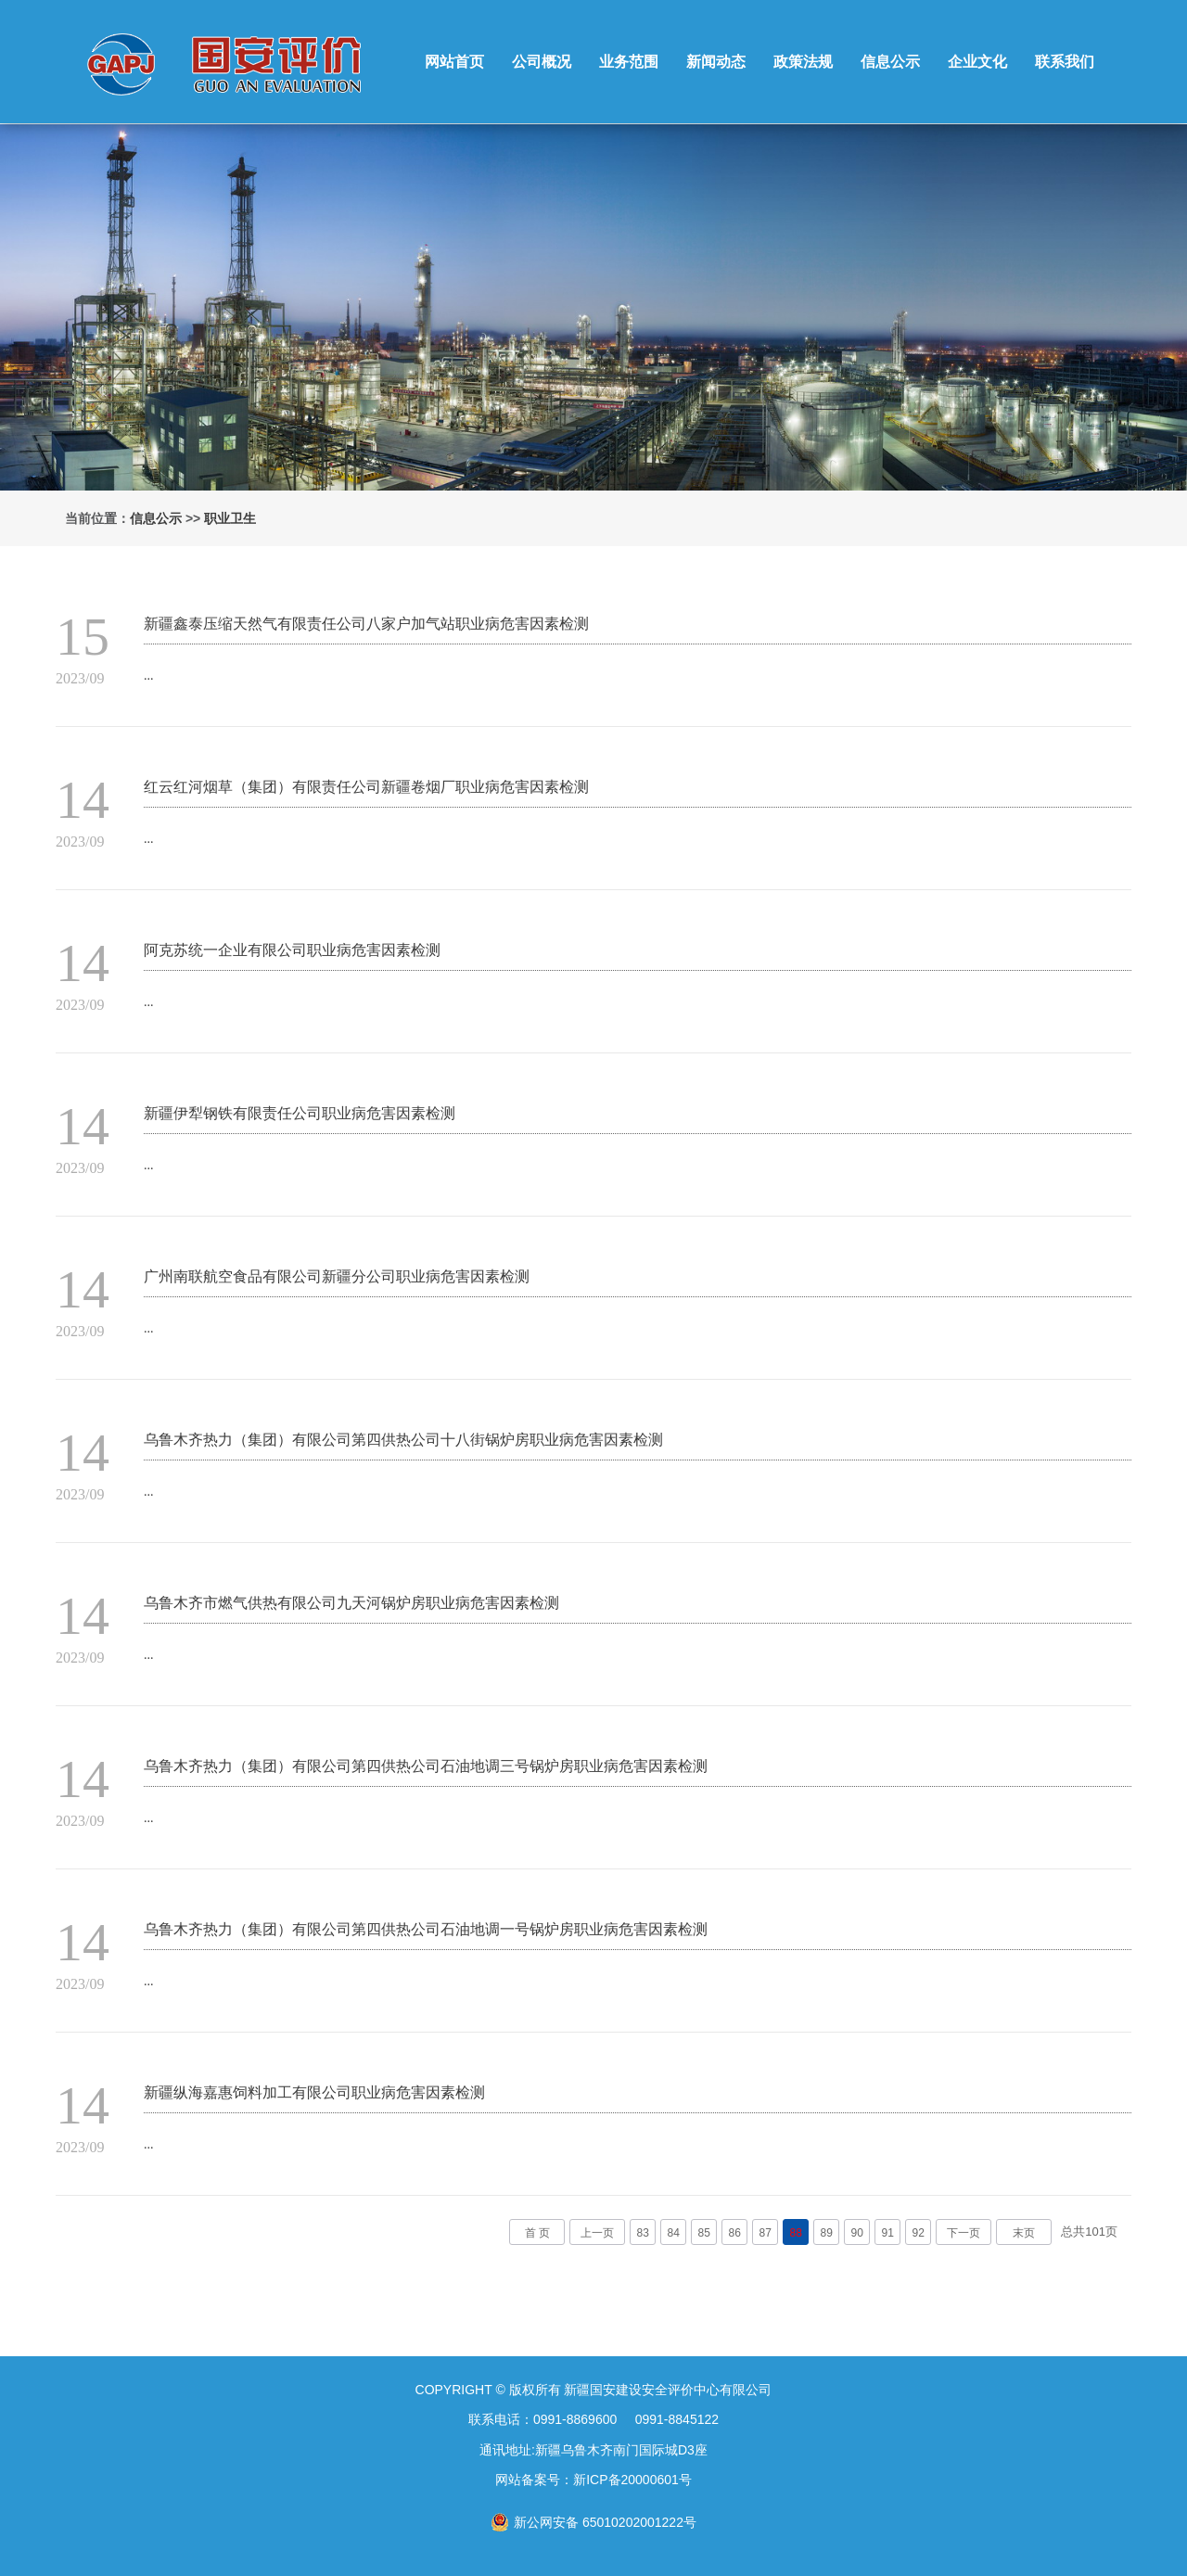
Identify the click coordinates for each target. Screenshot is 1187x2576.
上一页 (597, 2232)
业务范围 (628, 62)
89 (827, 2232)
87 (765, 2232)
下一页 (963, 2232)
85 (704, 2232)
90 (857, 2232)
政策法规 (803, 62)
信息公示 (890, 62)
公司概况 (541, 62)
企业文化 (977, 62)
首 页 (537, 2232)
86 (735, 2232)
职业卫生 (230, 518)
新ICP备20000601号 (632, 2479)
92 (919, 2232)
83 (643, 2232)
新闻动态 (716, 62)
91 (888, 2232)
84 (674, 2232)
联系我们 (1064, 62)
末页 (1024, 2232)
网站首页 (454, 62)
